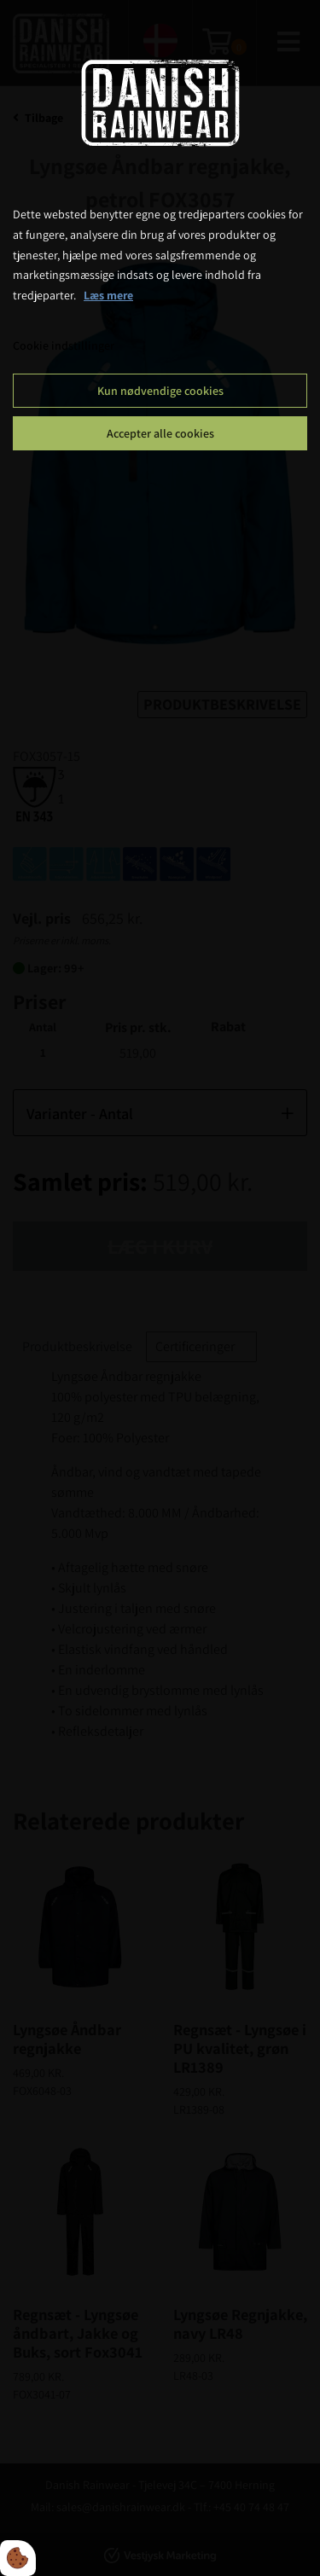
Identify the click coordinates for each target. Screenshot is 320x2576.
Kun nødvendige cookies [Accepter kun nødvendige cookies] (160, 390)
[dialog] (160, 1288)
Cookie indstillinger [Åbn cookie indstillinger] (63, 345)
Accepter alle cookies (160, 433)
